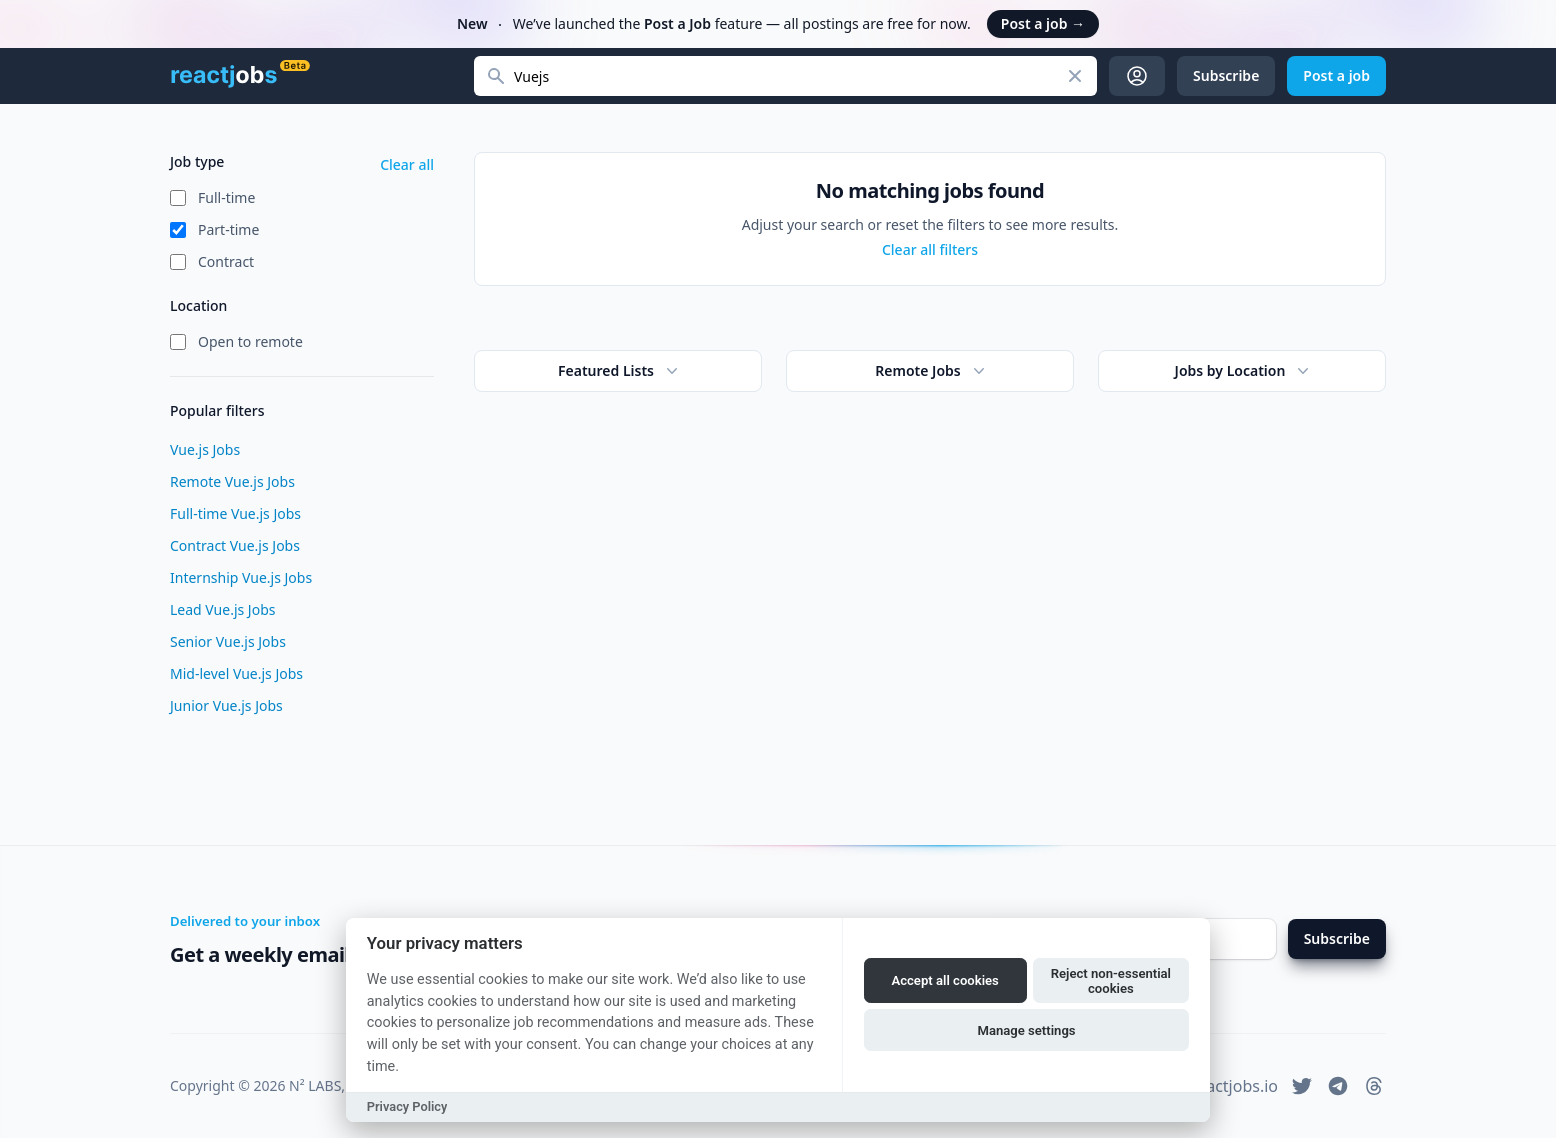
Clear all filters (930, 249)
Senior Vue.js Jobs (228, 641)
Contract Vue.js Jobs (235, 545)
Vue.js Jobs (205, 449)
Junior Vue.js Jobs (226, 705)
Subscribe (1337, 938)
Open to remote (250, 341)
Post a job (1043, 23)
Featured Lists (620, 371)
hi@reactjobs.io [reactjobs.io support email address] (1220, 1086)
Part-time (228, 229)
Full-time (226, 197)
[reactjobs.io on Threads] (1374, 1086)
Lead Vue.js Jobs (222, 609)
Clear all (407, 164)
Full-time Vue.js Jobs (235, 513)
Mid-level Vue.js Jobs (236, 673)
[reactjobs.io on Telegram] (1338, 1086)
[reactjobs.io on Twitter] (1302, 1086)
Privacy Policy (407, 1106)
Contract (226, 261)
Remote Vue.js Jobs (232, 481)
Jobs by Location (1244, 371)
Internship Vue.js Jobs (241, 577)
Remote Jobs (931, 371)
